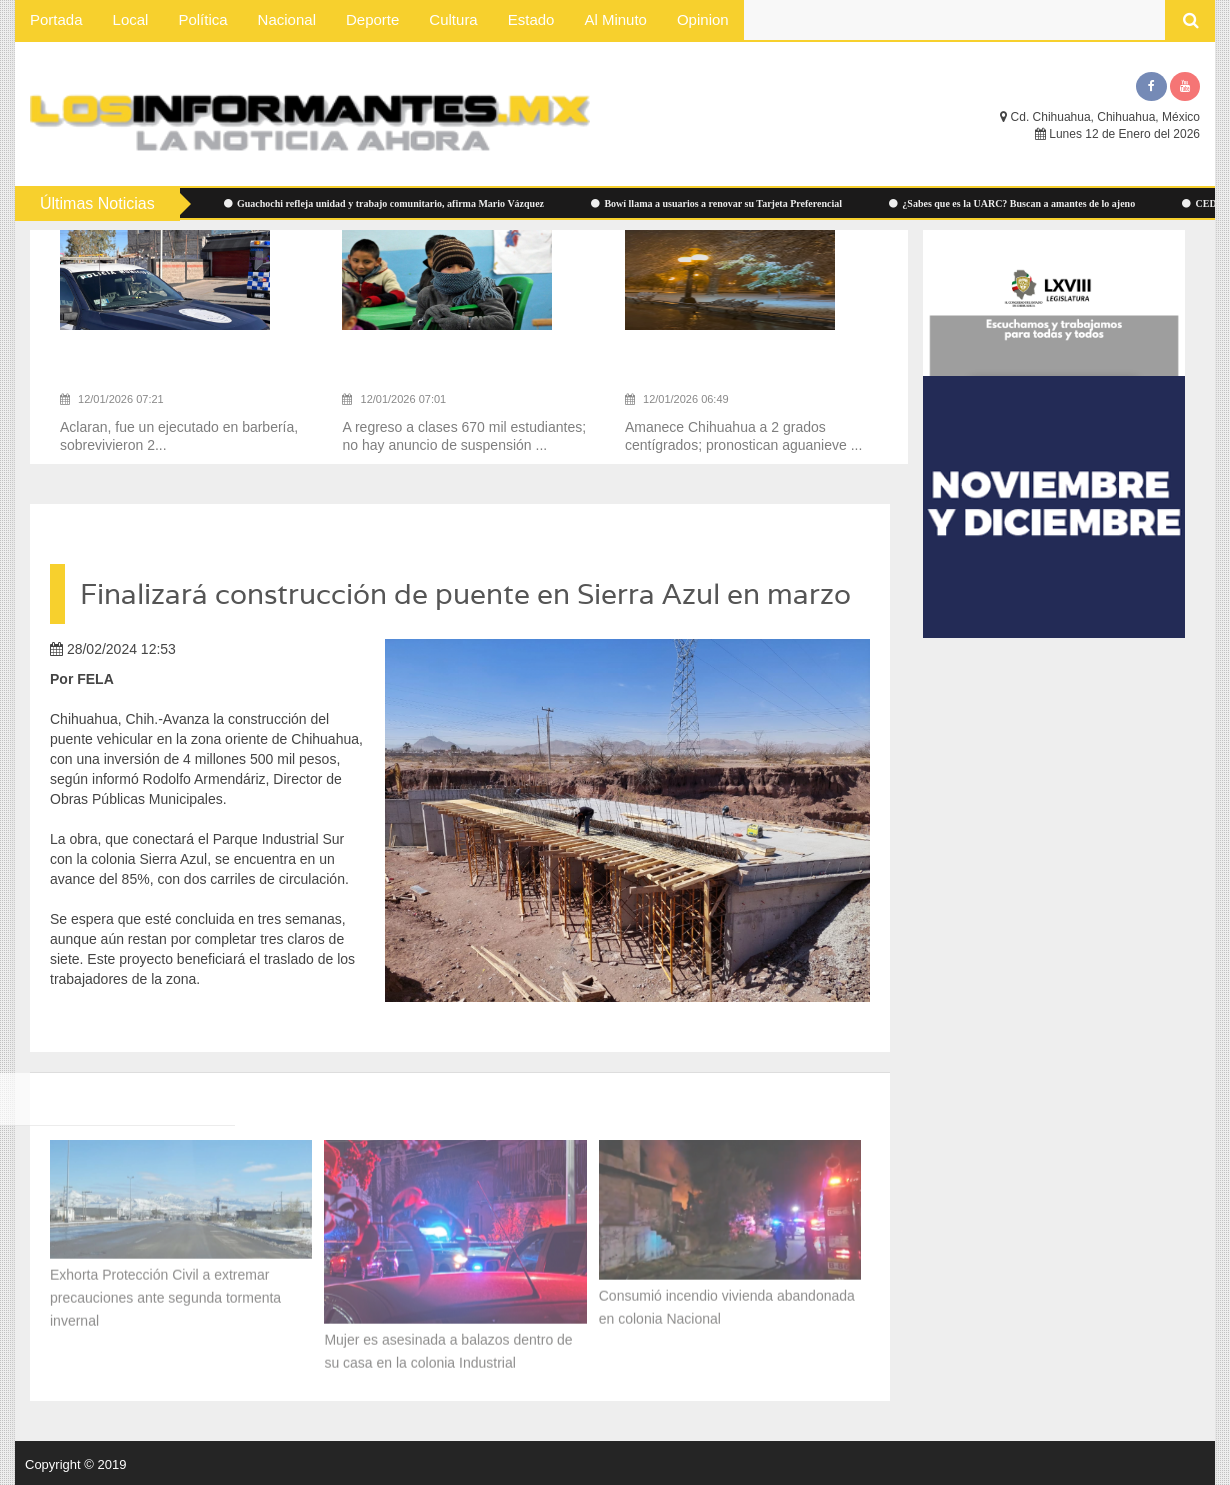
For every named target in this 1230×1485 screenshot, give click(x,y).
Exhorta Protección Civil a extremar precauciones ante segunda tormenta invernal (165, 1293)
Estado (531, 19)
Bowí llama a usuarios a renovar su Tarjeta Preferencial (723, 203)
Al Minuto (615, 19)
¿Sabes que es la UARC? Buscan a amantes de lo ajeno (1019, 203)
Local (131, 19)
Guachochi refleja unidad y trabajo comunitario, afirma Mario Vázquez (391, 203)
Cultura (453, 19)
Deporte (372, 19)
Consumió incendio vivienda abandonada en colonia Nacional (727, 1302)
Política (202, 19)
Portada (56, 19)
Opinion (703, 19)
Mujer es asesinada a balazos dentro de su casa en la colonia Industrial (448, 1347)
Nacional (287, 19)
